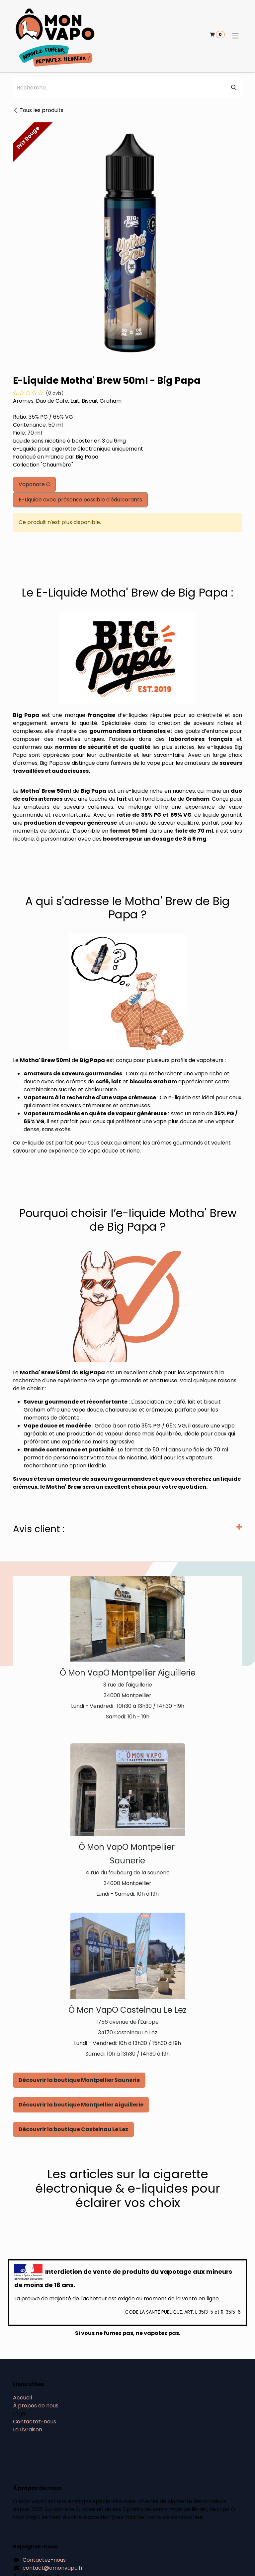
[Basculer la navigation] (235, 36)
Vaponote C (34, 484)
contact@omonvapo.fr (53, 2568)
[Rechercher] (233, 87)
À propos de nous (35, 2405)
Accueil (22, 2397)
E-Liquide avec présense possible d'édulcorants (80, 499)
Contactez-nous (34, 2421)
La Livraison (27, 2429)
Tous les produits (38, 110)
